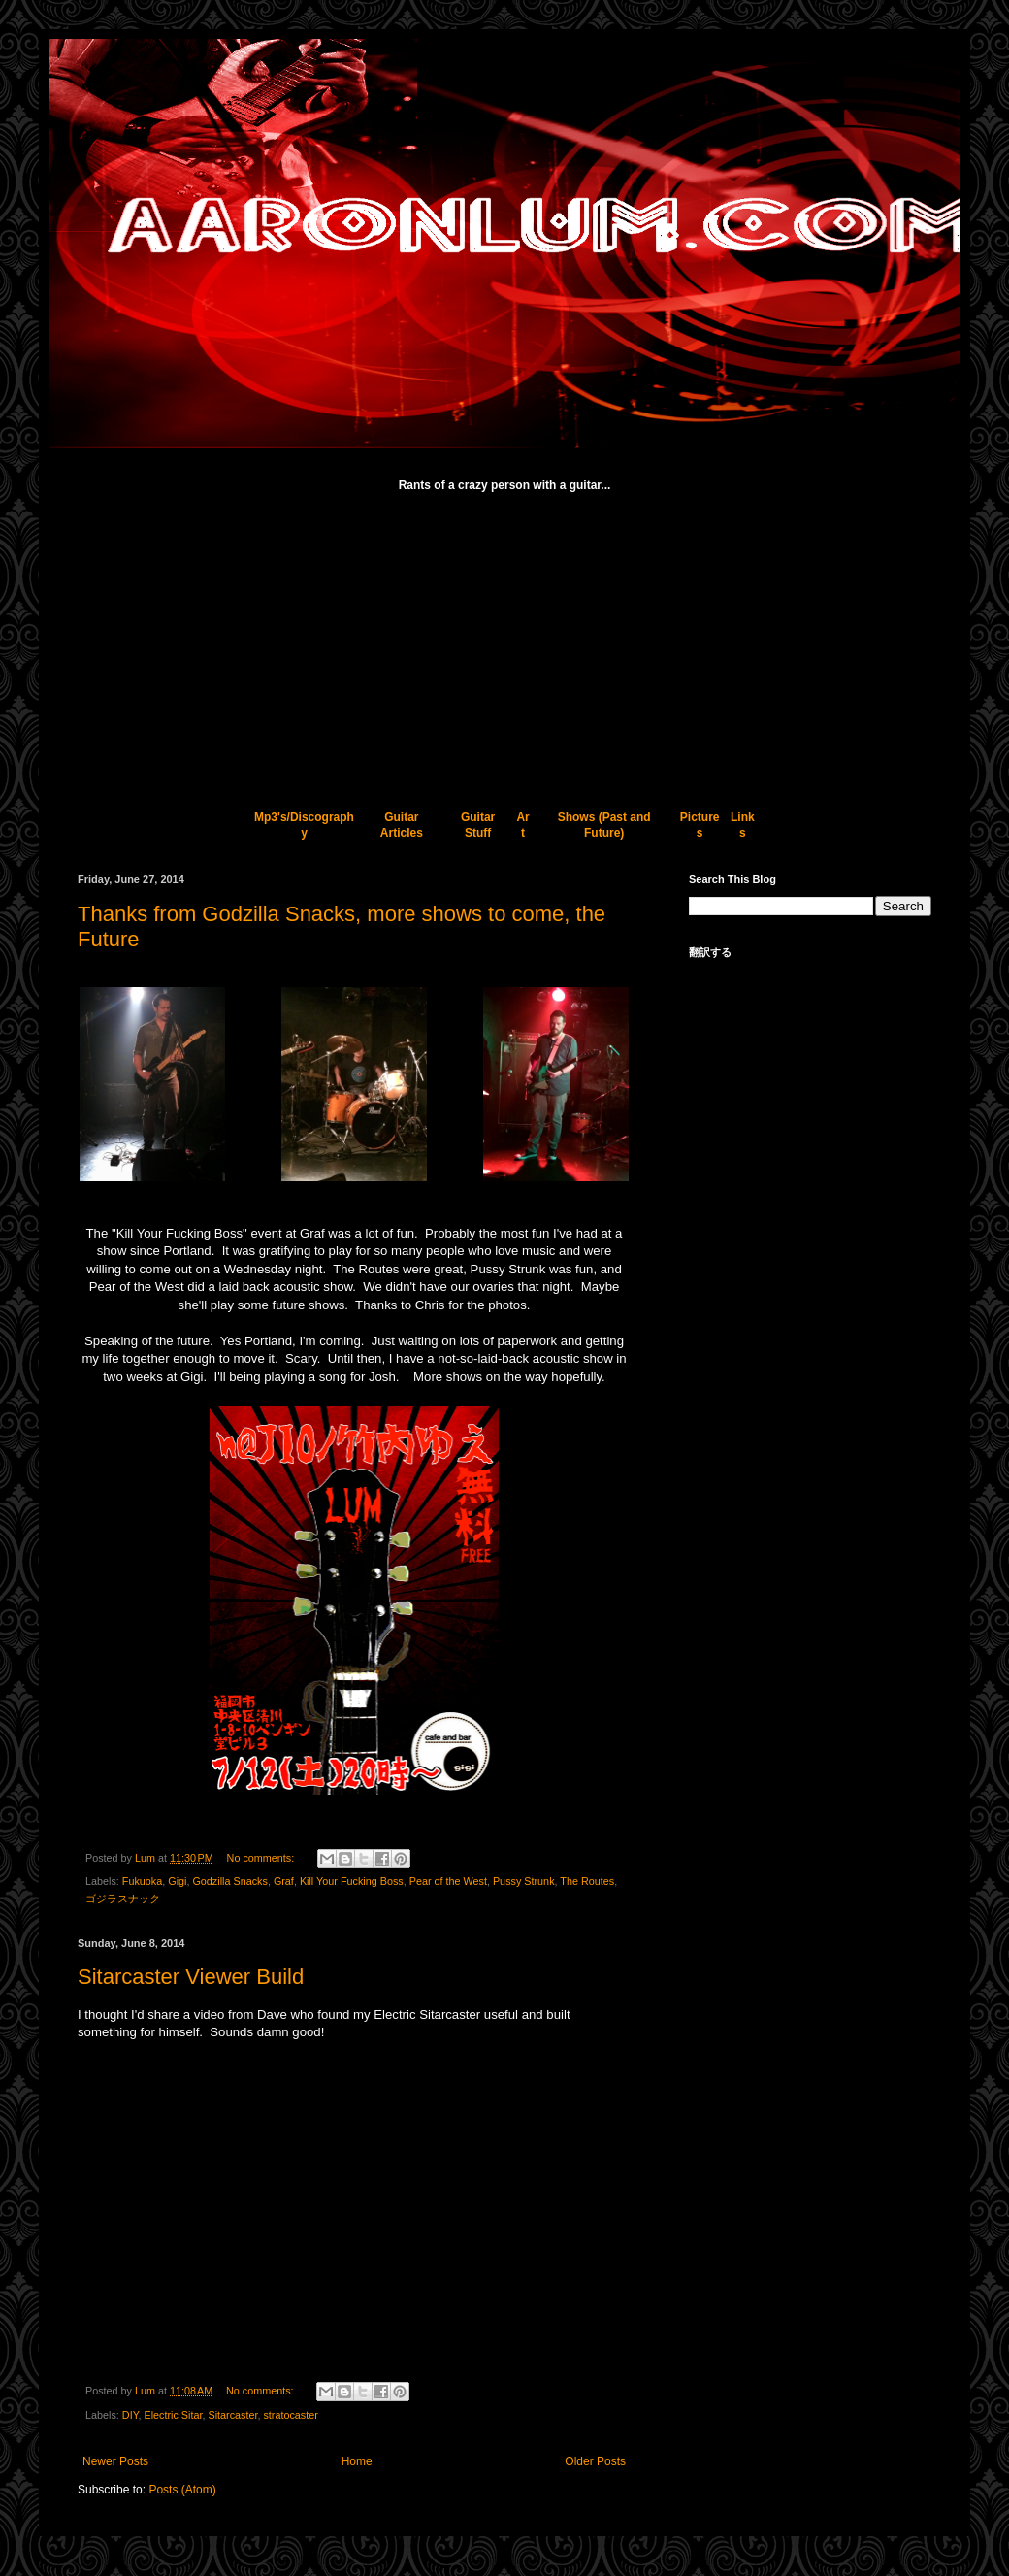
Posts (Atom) (181, 2489)
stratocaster (290, 2415)
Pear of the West (448, 1881)
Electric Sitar (173, 2415)
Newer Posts (115, 2461)
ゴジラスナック (122, 1898)
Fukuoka (142, 1881)
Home (357, 2461)
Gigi (177, 1881)
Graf (284, 1881)
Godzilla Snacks (229, 1881)
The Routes (587, 1881)
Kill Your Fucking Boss (352, 1881)
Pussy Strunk (524, 1881)
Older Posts (595, 2461)
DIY (130, 2415)
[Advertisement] (504, 641)
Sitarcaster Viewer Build (191, 1977)
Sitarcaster (232, 2415)
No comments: (262, 1858)
